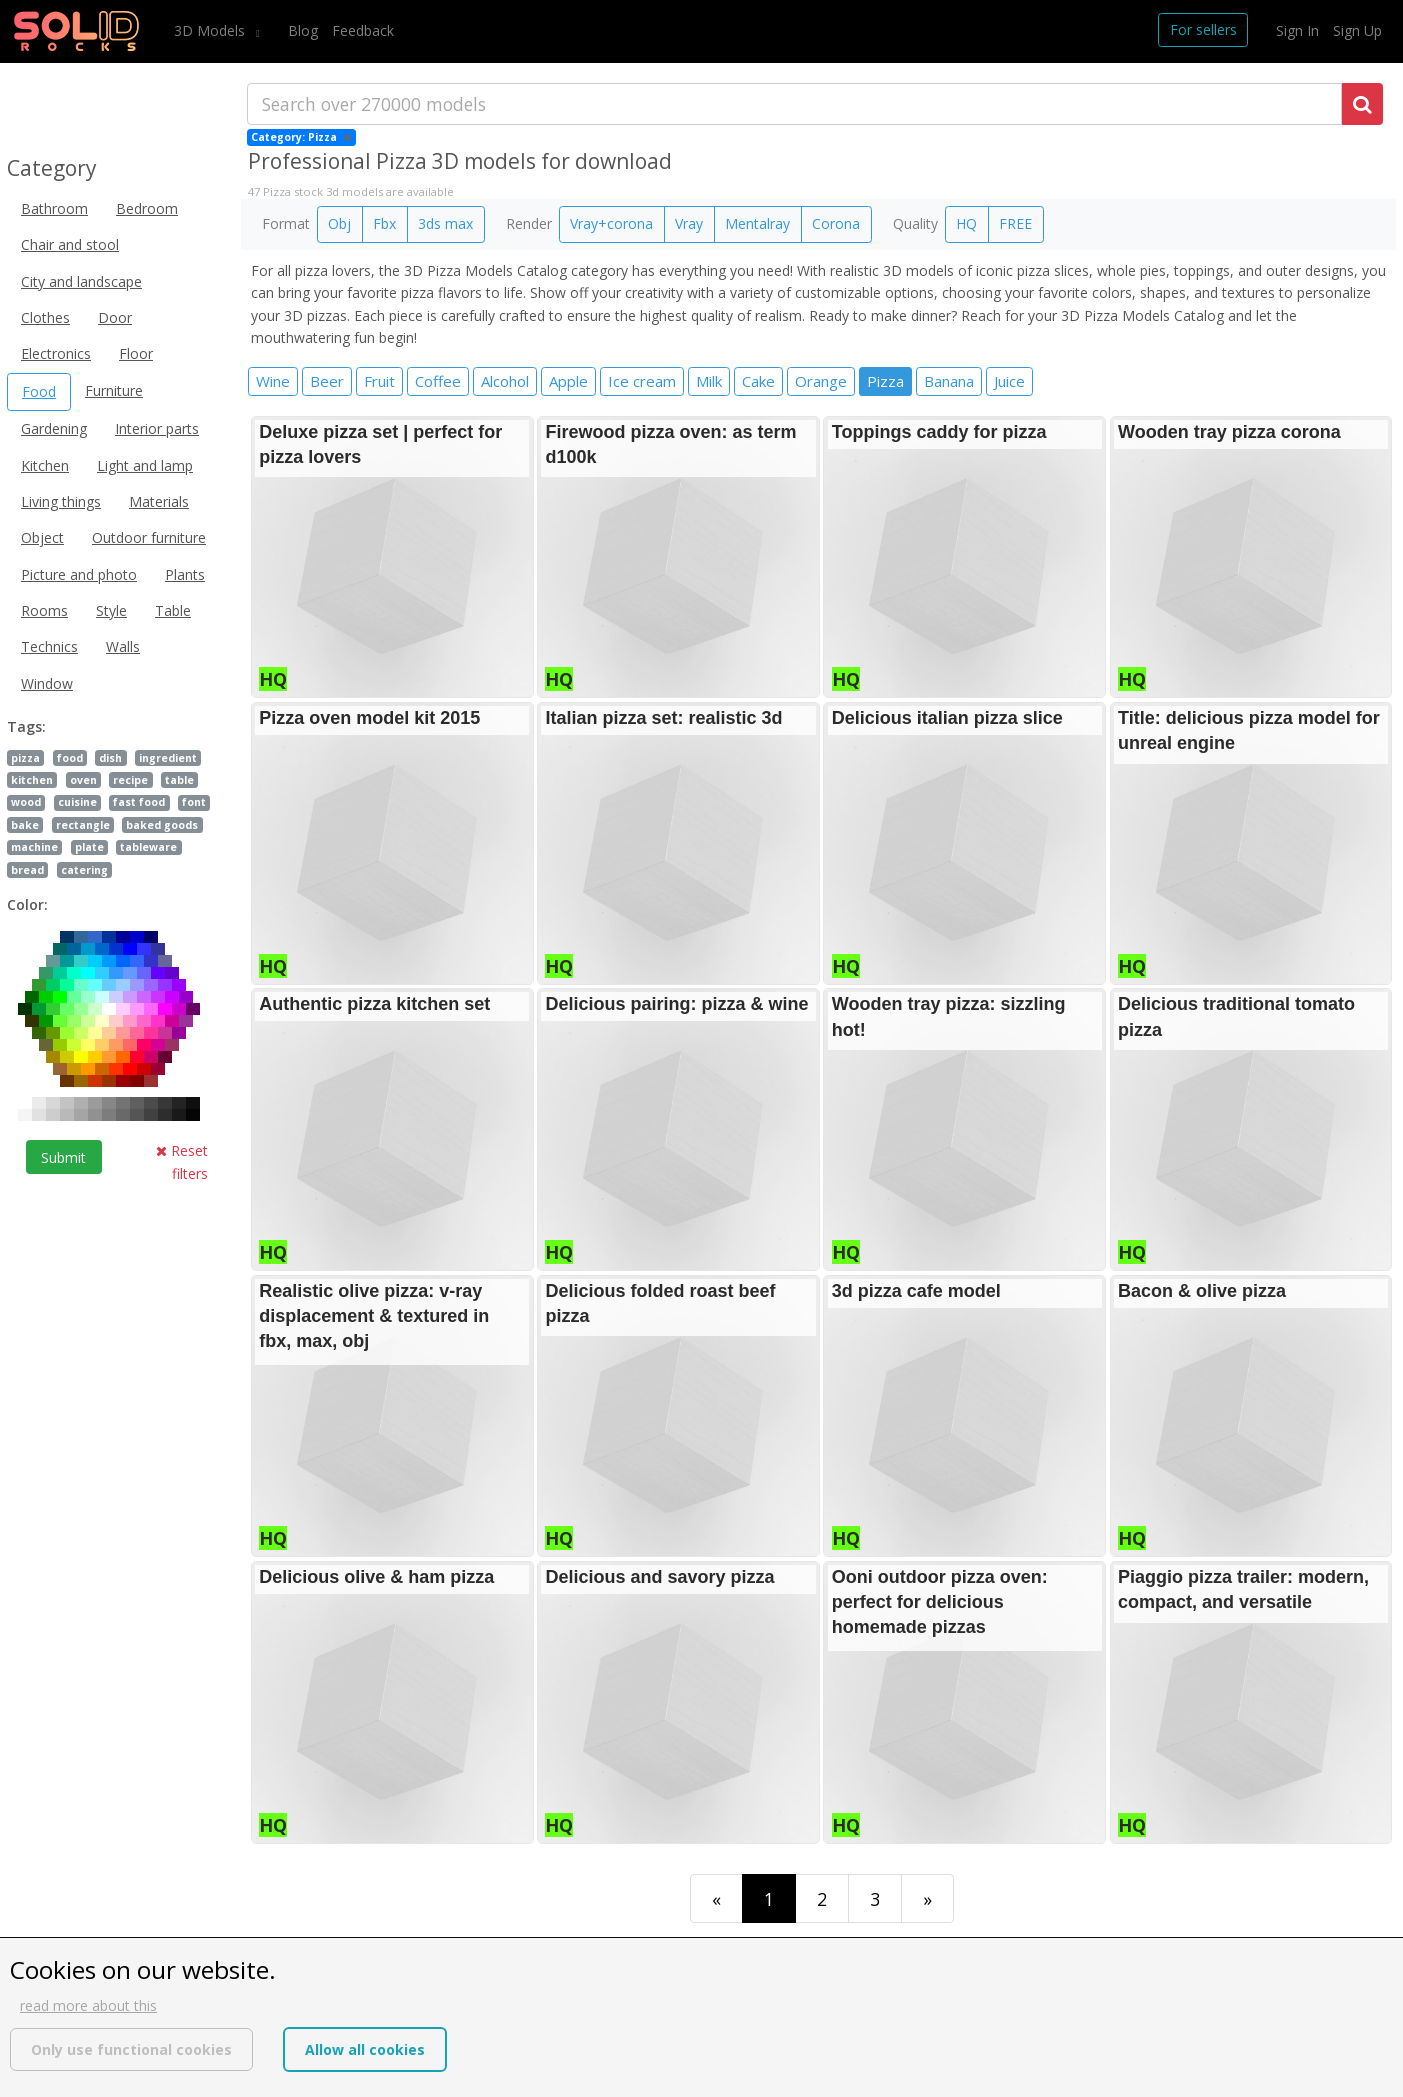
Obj (339, 223)
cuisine (77, 802)
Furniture (114, 390)
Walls (123, 646)
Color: (27, 904)
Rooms (44, 610)
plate (89, 847)
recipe (130, 780)
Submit (63, 1157)
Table (173, 610)
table (179, 780)
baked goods (162, 825)
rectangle (83, 825)
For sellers (1203, 29)
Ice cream (642, 381)
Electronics (56, 353)
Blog (303, 30)
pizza (25, 758)
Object (42, 537)
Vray (689, 223)
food (70, 758)
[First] (716, 1898)
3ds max (445, 223)
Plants (185, 574)
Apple (568, 381)
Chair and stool (70, 244)
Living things (61, 501)
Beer (327, 381)
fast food (139, 802)
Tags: (26, 726)
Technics (49, 646)
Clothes (45, 317)
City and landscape (81, 281)
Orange (821, 381)
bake (25, 825)
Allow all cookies (365, 2049)
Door (115, 317)
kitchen (32, 780)
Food (39, 391)
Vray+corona (611, 223)
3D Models (211, 30)
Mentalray (757, 223)
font (194, 802)
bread (27, 870)
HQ (966, 223)
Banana (949, 381)
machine (34, 847)
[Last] (927, 1898)
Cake (758, 381)
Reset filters (182, 1161)
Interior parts (157, 428)
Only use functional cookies (131, 2049)
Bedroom (147, 208)
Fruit (379, 381)
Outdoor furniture (149, 537)
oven (83, 780)
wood (26, 802)
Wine (273, 381)
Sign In (1297, 30)
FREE (1015, 223)
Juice (1009, 381)
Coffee (438, 381)
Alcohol (505, 381)
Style (111, 610)
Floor (136, 353)
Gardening (54, 428)
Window (47, 683)
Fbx (384, 223)
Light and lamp (145, 465)
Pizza (885, 381)
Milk (709, 381)
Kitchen (45, 465)
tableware (148, 847)
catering (84, 870)
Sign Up (1357, 30)
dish (110, 758)
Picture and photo (79, 574)
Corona (836, 223)
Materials (159, 501)
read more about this (88, 2005)
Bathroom (54, 208)
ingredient (168, 758)
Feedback (363, 30)
